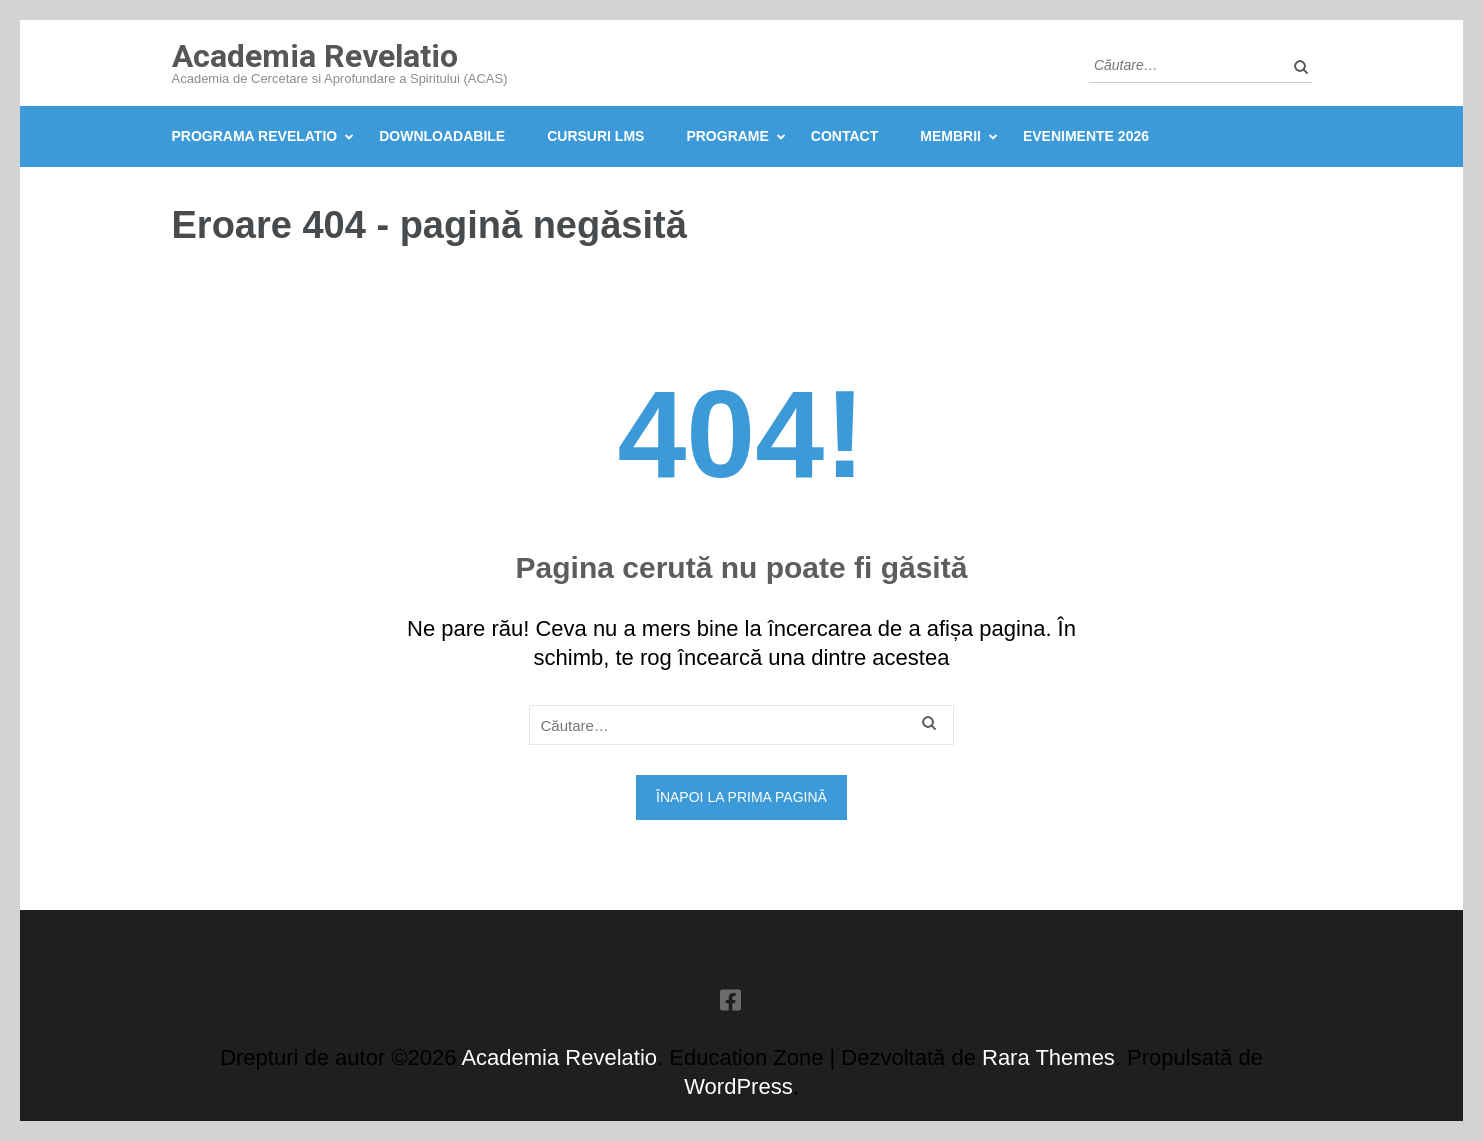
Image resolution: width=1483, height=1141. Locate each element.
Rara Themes (1048, 1057)
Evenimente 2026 (1086, 136)
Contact (844, 136)
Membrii (950, 136)
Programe (727, 136)
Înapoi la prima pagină (741, 797)
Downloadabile (442, 136)
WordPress (738, 1086)
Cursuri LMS (595, 136)
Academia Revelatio (315, 56)
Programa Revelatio (255, 136)
